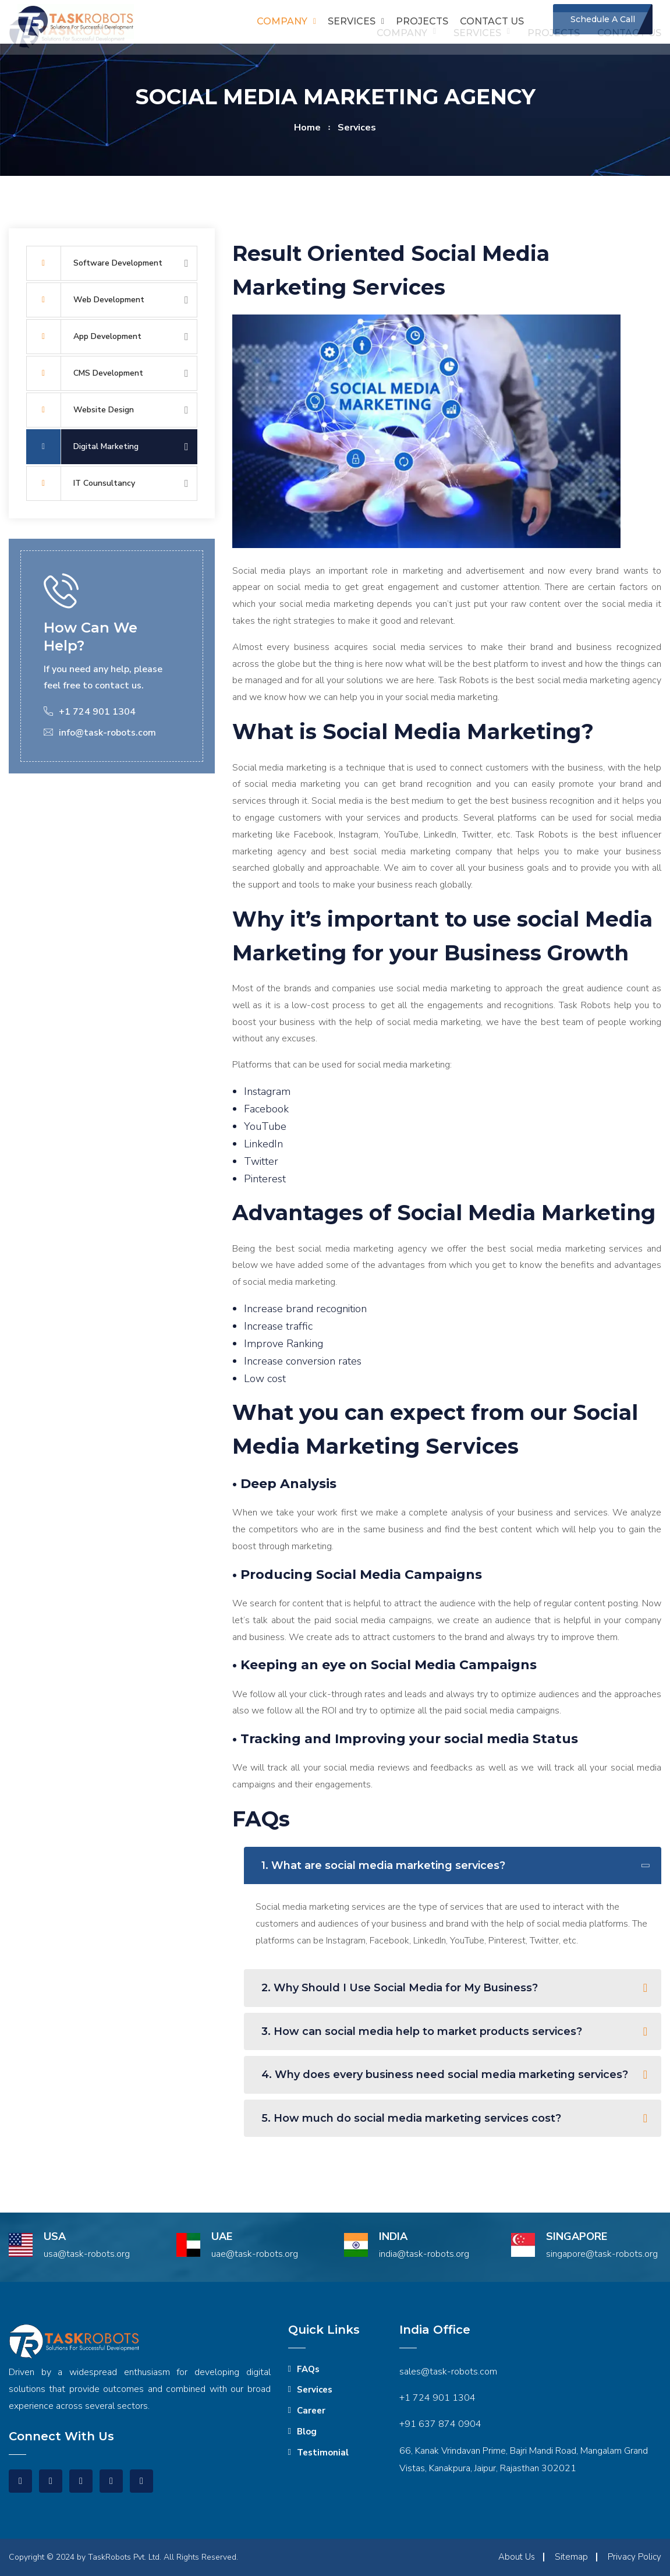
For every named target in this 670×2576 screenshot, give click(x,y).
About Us (516, 2557)
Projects (422, 21)
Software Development (94, 263)
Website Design (80, 410)
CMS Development (84, 373)
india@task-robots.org (424, 2254)
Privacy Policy (634, 2557)
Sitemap (571, 2557)
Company (282, 21)
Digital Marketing (82, 446)
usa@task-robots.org (87, 2254)
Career (311, 2410)
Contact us (492, 21)
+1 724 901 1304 (437, 2397)
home (307, 127)
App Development (83, 336)
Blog (307, 2431)
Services (351, 21)
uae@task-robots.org (254, 2254)
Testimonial (323, 2452)
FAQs (308, 2369)
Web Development (85, 299)
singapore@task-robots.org (602, 2254)
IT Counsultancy (80, 483)
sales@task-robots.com (448, 2371)
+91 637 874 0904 (440, 2424)
